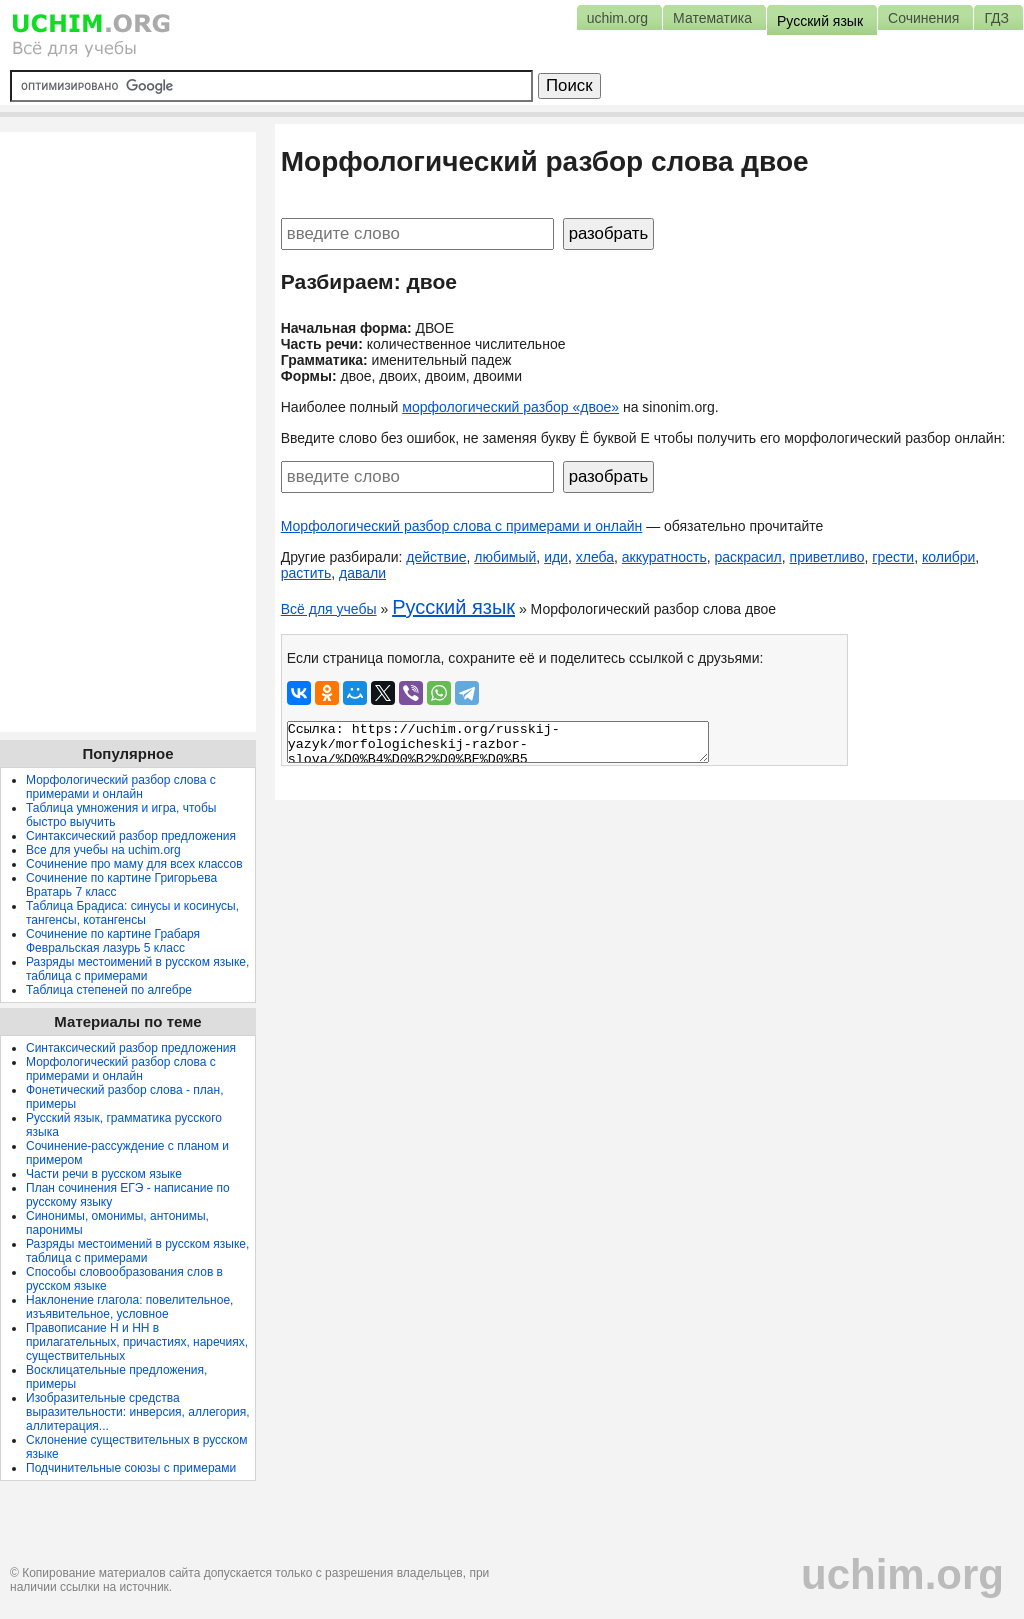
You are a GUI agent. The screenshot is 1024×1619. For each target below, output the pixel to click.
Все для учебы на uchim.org (103, 850)
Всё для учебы (329, 609)
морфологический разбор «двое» (510, 407)
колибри (948, 557)
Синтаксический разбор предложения (131, 836)
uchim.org (902, 1574)
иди (556, 557)
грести (893, 557)
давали (362, 573)
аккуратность (664, 557)
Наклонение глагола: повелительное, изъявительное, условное (129, 1307)
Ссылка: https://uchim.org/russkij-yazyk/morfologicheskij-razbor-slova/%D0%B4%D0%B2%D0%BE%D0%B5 (498, 742)
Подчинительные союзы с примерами (131, 1468)
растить (306, 573)
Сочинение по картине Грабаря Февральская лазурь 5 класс (113, 941)
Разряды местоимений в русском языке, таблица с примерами (137, 969)
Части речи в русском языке (104, 1174)
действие (436, 557)
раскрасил (748, 557)
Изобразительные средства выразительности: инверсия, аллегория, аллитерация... (138, 1412)
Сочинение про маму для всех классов (134, 864)
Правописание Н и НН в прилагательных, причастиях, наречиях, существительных (137, 1342)
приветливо (827, 557)
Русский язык (453, 607)
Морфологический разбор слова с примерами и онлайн (462, 526)
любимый (505, 557)
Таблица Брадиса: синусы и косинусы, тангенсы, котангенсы (132, 913)
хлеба (595, 557)
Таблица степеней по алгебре (109, 990)
